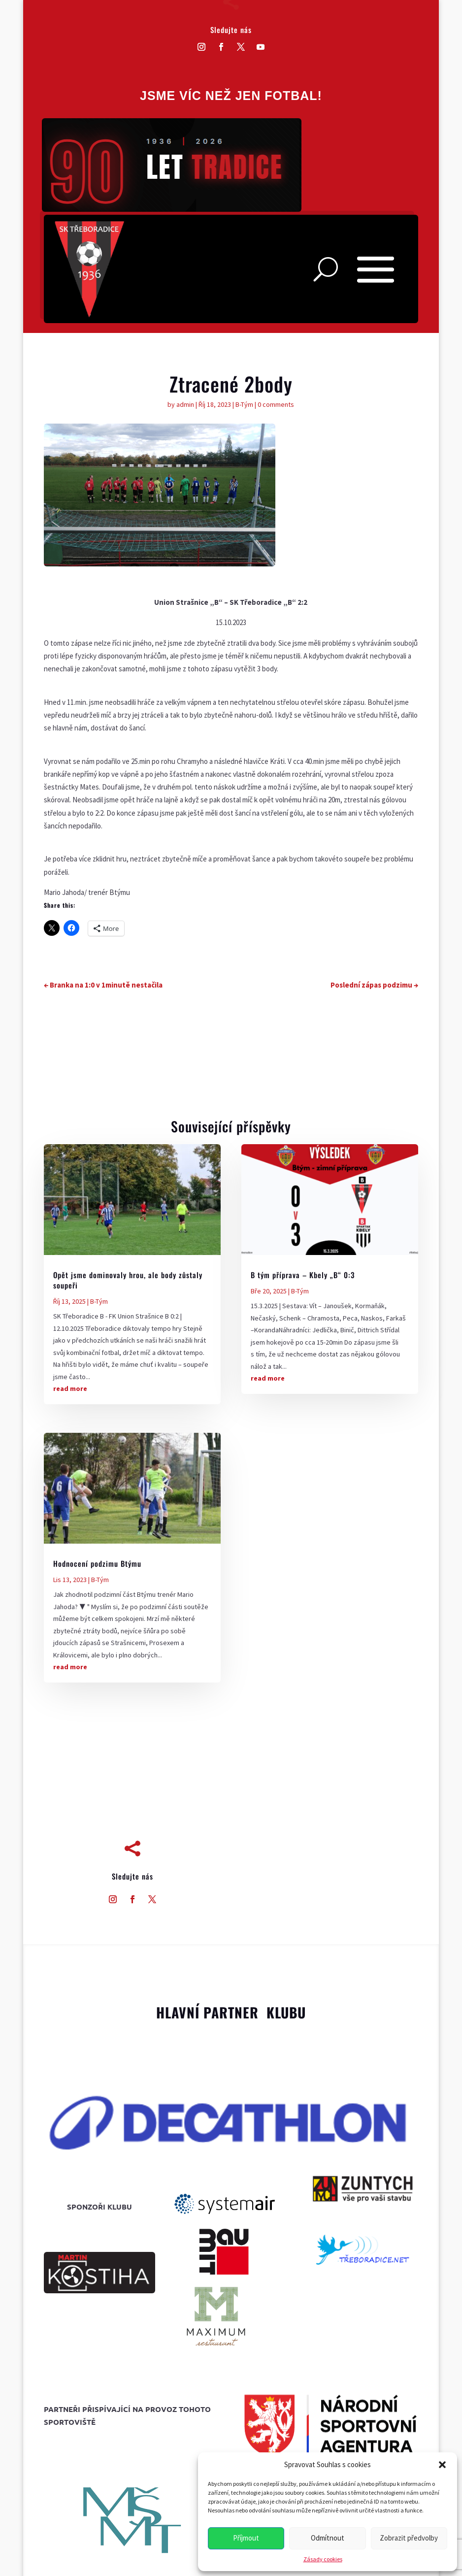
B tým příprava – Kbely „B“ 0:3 (303, 1274)
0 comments (276, 404)
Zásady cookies (322, 2559)
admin (185, 404)
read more (70, 1388)
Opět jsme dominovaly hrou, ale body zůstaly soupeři (127, 1279)
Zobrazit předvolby (409, 2538)
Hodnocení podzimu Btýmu (97, 1563)
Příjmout (246, 2538)
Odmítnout (327, 2538)
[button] (442, 2465)
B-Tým (244, 404)
